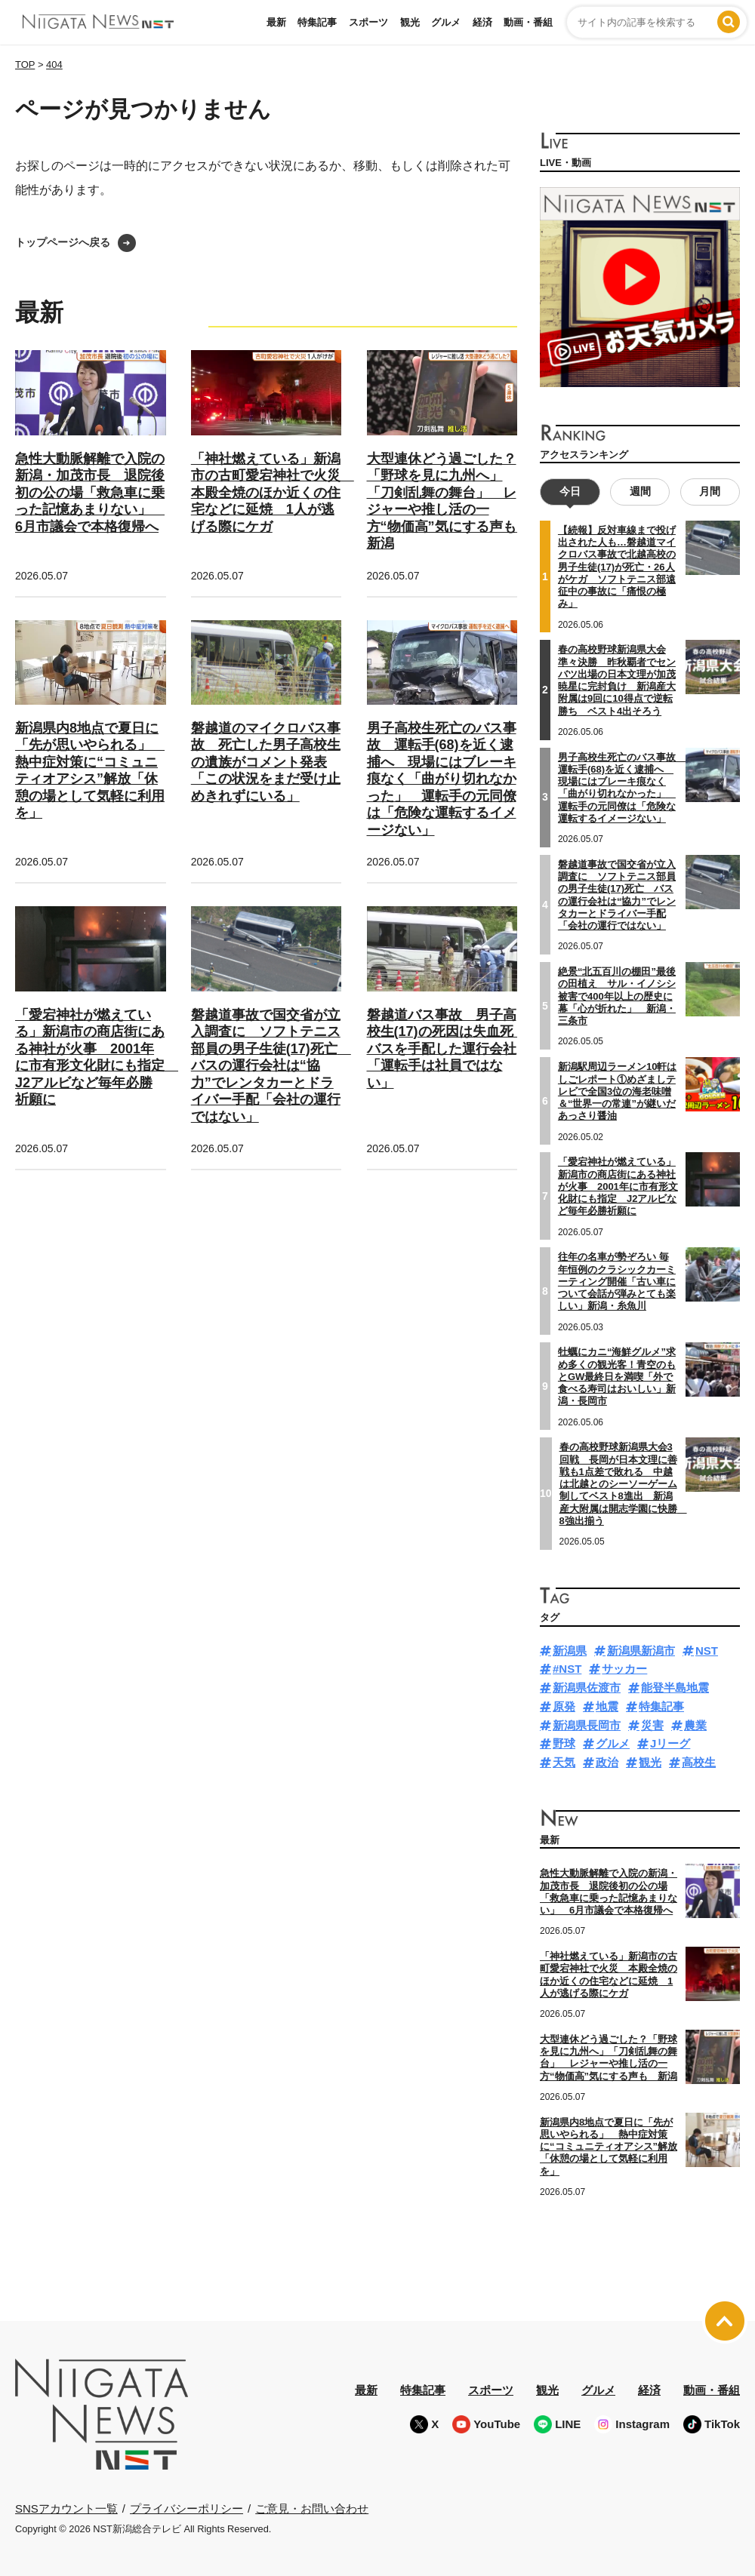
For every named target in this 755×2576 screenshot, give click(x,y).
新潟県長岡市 (587, 1724)
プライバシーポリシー (186, 2507)
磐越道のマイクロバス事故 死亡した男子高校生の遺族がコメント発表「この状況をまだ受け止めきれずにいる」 (266, 762)
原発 (564, 1706)
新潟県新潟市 (641, 1649)
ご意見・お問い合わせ (311, 2507)
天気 (564, 1762)
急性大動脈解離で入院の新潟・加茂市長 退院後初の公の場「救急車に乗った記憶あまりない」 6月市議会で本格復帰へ (90, 492)
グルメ (446, 22)
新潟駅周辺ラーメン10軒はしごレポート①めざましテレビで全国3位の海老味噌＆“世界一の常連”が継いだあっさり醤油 (617, 1091)
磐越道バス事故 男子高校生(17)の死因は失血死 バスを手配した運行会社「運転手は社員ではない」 (447, 1048)
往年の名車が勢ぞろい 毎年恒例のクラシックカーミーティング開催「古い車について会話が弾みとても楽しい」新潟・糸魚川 (617, 1281)
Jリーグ (670, 1743)
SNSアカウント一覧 (66, 2508)
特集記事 (317, 22)
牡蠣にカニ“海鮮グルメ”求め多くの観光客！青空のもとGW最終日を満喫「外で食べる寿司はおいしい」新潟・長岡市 (617, 1376)
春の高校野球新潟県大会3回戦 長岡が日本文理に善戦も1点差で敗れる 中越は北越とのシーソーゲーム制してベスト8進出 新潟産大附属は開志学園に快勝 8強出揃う (623, 1483)
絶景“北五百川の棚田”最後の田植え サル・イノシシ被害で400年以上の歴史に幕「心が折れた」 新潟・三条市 (617, 996)
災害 (652, 1724)
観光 (410, 22)
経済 (482, 22)
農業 (695, 1724)
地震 (607, 1706)
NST (706, 1649)
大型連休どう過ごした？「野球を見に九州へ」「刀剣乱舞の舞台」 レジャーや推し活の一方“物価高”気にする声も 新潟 (608, 2057)
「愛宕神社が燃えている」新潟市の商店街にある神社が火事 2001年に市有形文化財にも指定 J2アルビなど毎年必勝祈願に (618, 1186)
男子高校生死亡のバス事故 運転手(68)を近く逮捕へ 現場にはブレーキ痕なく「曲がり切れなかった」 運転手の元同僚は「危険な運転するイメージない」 (441, 779)
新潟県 (570, 1649)
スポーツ (368, 22)
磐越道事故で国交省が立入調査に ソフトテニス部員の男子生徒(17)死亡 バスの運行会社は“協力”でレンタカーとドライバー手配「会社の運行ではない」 (271, 1065)
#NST (567, 1668)
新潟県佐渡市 (587, 1687)
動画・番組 (528, 22)
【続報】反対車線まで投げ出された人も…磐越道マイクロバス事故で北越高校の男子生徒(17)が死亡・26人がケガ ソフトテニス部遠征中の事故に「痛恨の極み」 (617, 567)
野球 (564, 1743)
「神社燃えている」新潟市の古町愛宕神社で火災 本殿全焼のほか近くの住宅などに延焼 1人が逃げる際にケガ (272, 492)
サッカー (624, 1668)
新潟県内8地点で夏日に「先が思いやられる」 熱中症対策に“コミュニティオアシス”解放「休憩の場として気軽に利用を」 (90, 771)
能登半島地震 (675, 1687)
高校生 (699, 1762)
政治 (607, 1762)
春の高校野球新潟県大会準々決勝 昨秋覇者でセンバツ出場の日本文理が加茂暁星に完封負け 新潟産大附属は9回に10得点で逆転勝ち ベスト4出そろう (617, 680)
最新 (276, 22)
